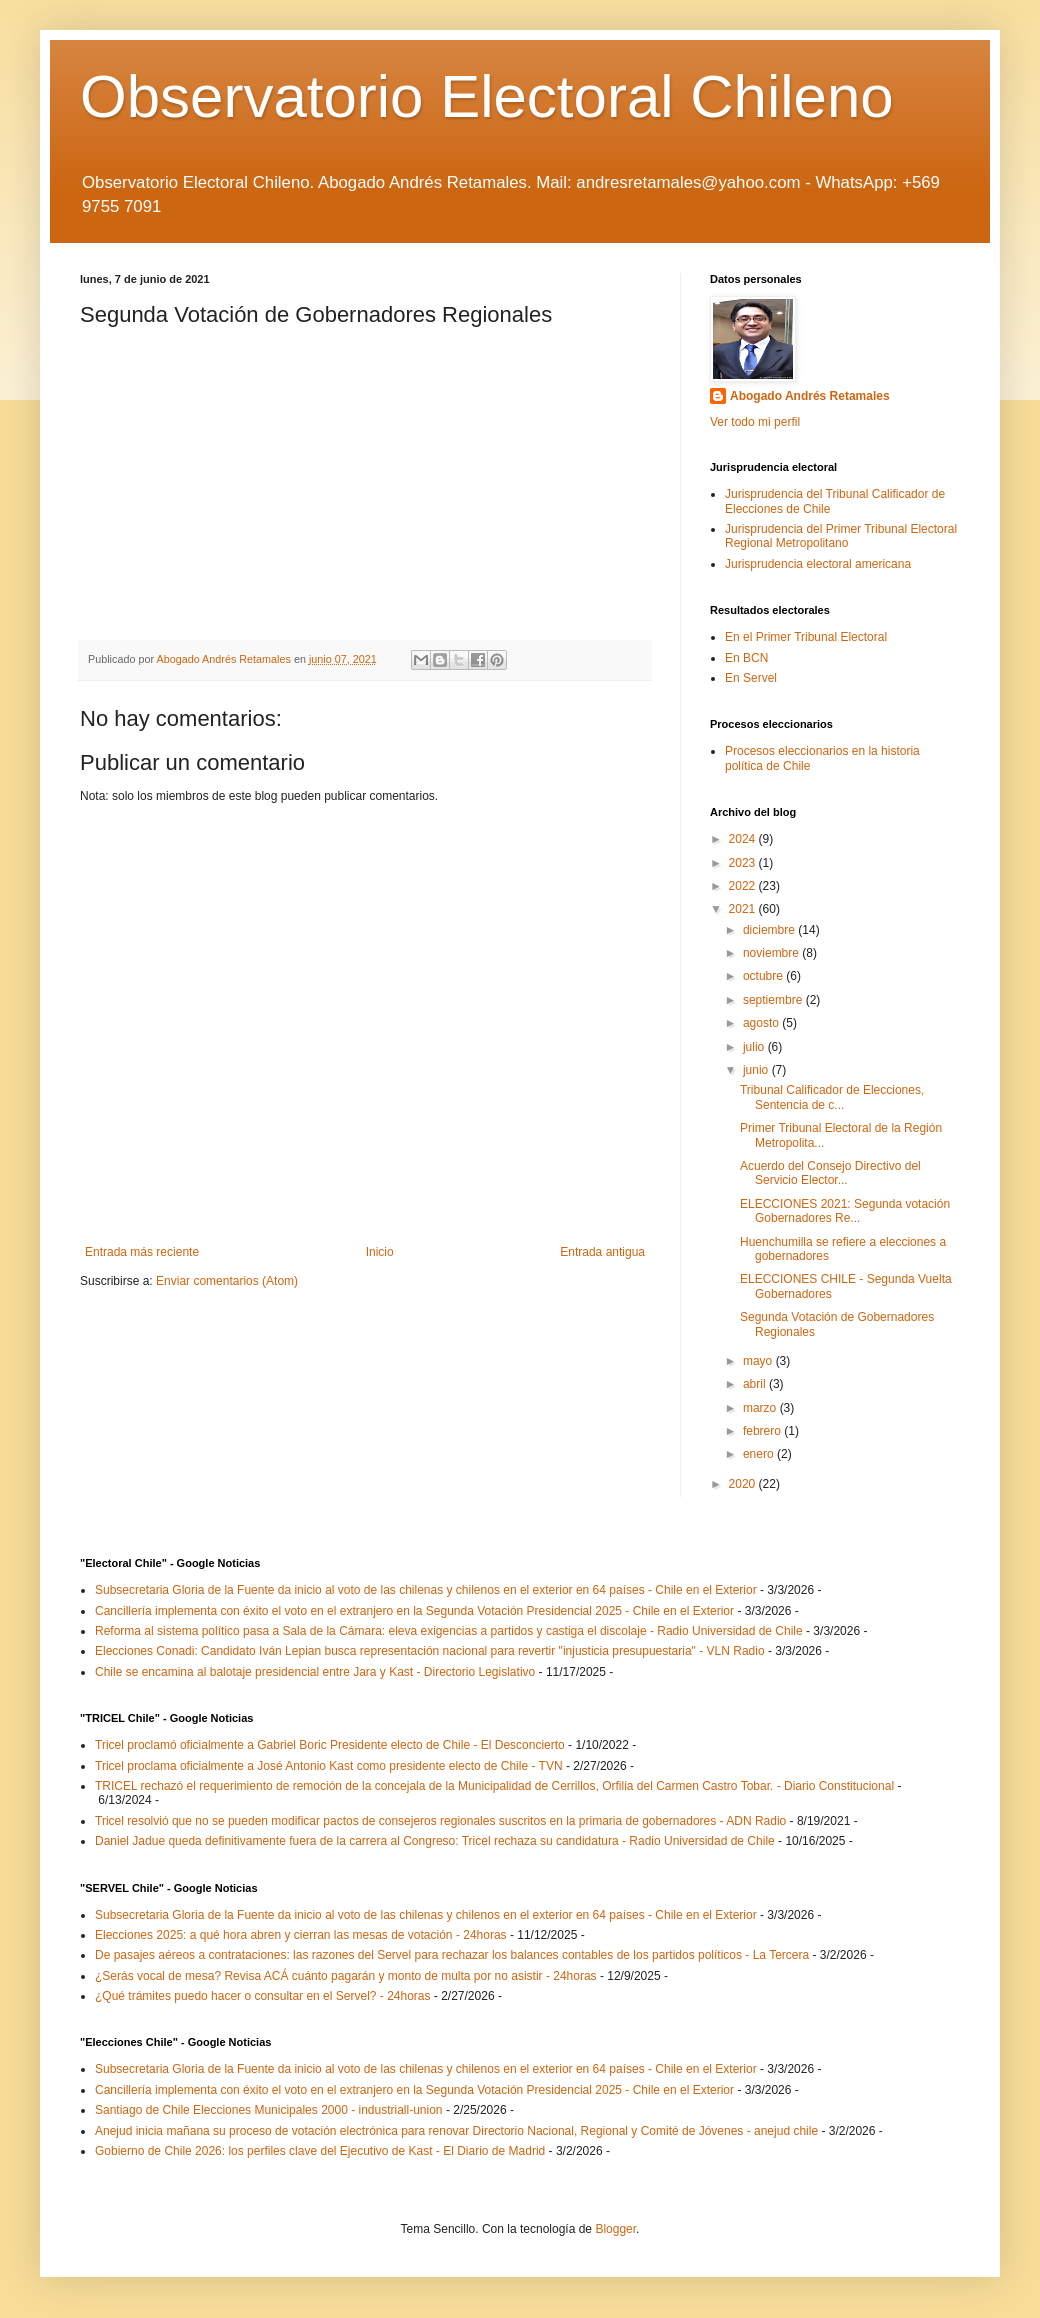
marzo (761, 1408)
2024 (744, 839)
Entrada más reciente (142, 1252)
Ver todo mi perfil (755, 422)
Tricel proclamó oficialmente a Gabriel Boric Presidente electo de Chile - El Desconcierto (330, 1745)
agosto (762, 1023)
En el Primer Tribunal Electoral (806, 637)
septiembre (774, 1000)
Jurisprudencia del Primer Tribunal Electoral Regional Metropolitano (841, 536)
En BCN (746, 658)
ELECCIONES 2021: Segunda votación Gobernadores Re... (845, 1211)
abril (756, 1384)
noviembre (772, 953)
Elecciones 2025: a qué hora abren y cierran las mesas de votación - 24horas (301, 1935)
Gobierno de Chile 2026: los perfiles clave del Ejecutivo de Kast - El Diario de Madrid (320, 2151)
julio (755, 1047)
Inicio (380, 1252)
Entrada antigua (602, 1252)
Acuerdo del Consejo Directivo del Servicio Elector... (830, 1173)
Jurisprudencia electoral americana (818, 564)
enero (760, 1454)
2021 (744, 909)
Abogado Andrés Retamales (810, 396)
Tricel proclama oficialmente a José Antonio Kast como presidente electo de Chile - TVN (329, 1766)
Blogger (615, 2229)
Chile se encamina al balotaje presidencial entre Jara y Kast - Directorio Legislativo (315, 1672)
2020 (744, 1484)
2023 (744, 863)
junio (757, 1070)
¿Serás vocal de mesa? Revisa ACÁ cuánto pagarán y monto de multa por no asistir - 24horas (346, 1976)
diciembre (770, 930)
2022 (744, 886)
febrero (763, 1431)
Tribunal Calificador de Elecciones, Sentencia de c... (832, 1097)
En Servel (751, 678)
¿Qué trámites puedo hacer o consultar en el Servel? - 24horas (263, 1996)
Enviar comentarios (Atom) (227, 1281)
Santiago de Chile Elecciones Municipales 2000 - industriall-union (269, 2110)
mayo (759, 1361)
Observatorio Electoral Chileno (487, 96)
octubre (764, 976)
